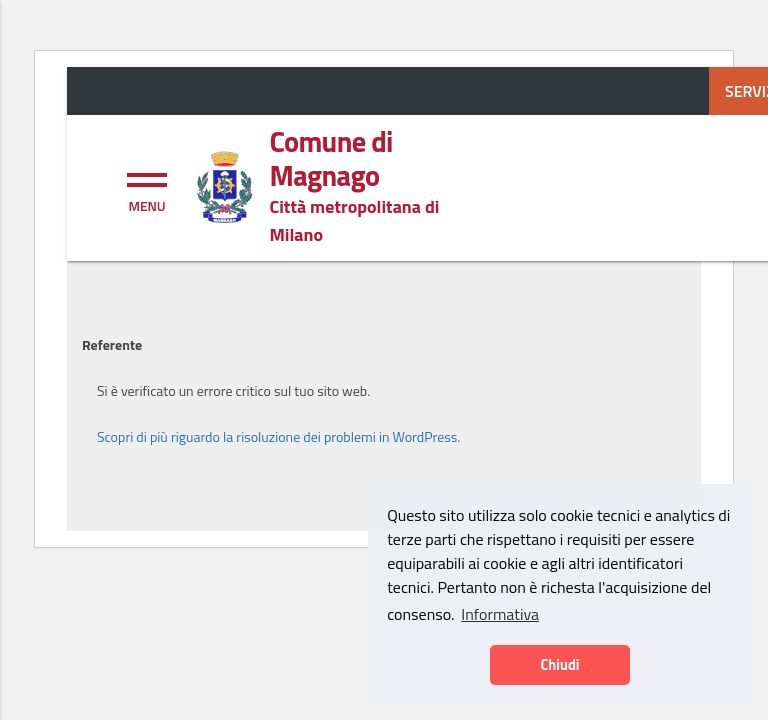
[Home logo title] (374, 159)
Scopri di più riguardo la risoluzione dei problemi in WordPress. (278, 436)
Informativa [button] (500, 614)
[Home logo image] (224, 185)
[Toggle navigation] (147, 190)
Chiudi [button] (559, 665)
